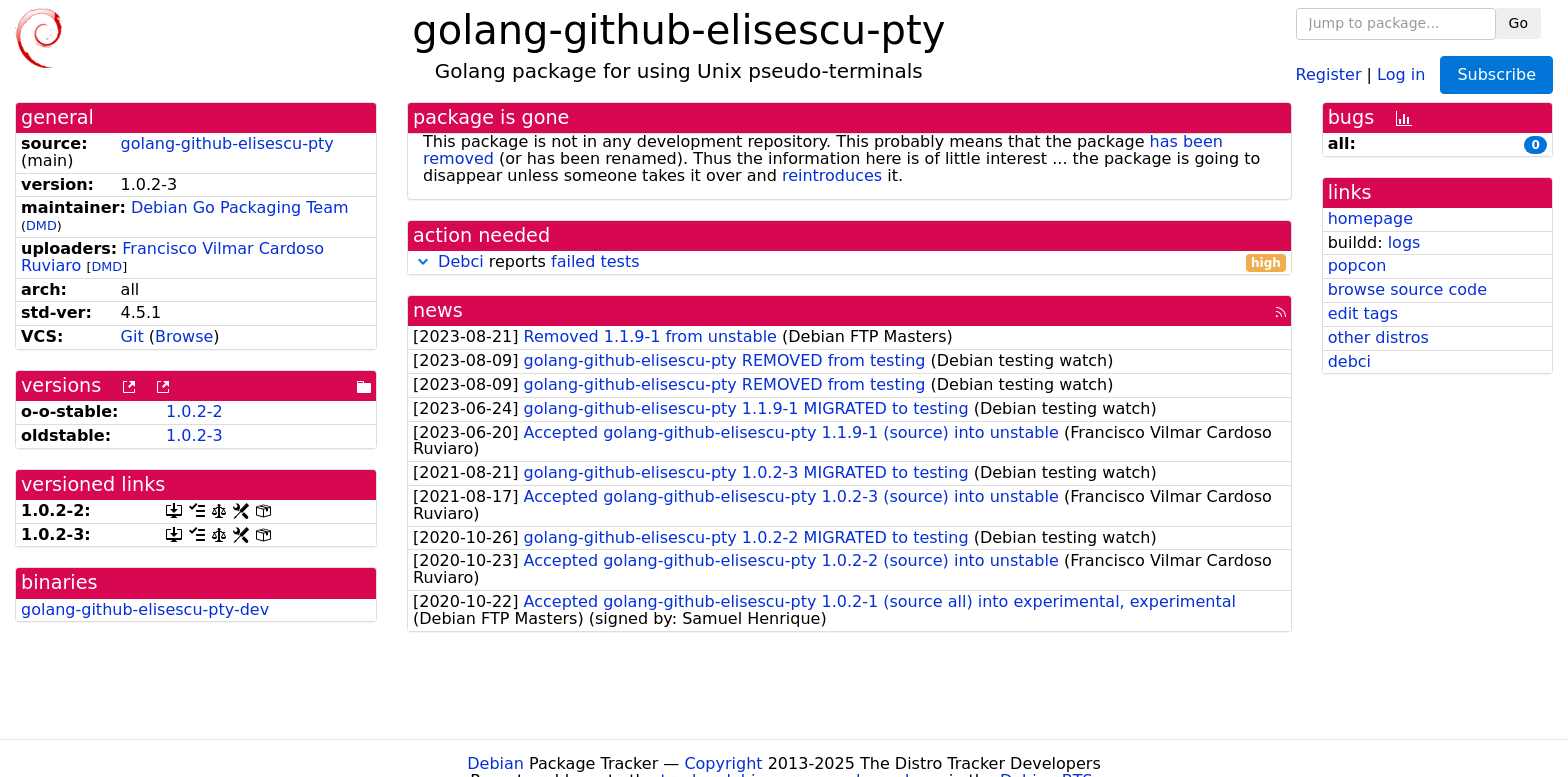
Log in (1401, 73)
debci (1349, 361)
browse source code (1407, 289)
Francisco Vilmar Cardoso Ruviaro (172, 257)
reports (849, 262)
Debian (495, 763)
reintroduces (832, 175)
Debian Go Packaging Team (240, 207)
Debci (461, 261)
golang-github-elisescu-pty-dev (145, 609)
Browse (184, 336)
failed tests (595, 261)
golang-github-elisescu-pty (227, 143)
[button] (423, 261)
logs (1404, 242)
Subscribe (1496, 74)
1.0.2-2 (194, 411)
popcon (1357, 265)
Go (1518, 23)
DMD (41, 225)
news (438, 310)
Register (1329, 73)
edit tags (1363, 313)
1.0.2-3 (194, 435)
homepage (1370, 218)
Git (132, 336)
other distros (1378, 337)
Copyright (723, 763)
